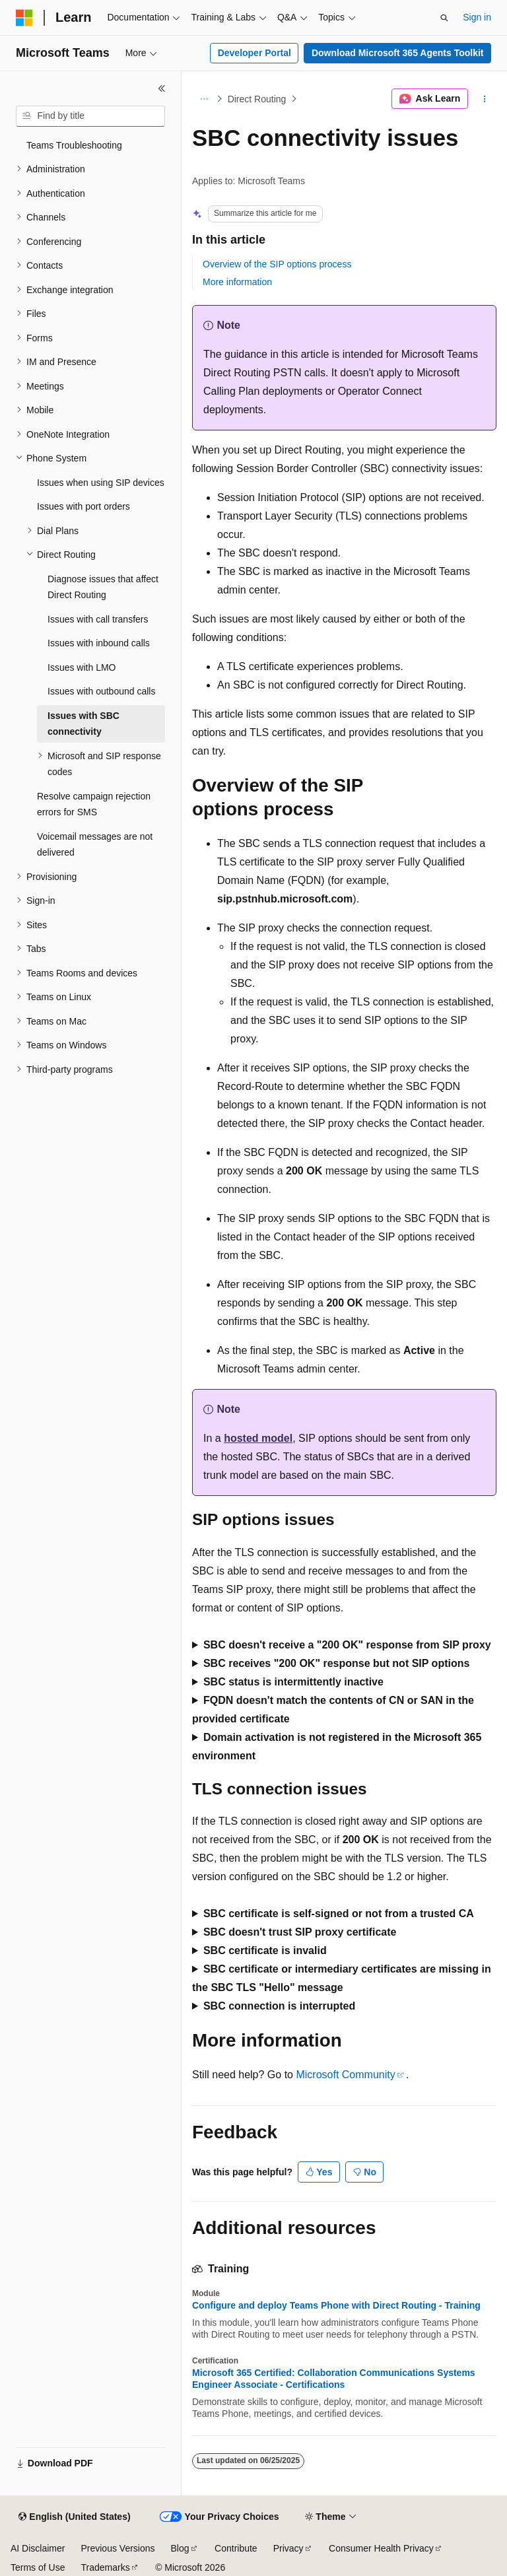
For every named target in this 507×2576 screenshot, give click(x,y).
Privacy (288, 2548)
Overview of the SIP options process (277, 264)
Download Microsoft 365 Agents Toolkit (398, 53)
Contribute (236, 2548)
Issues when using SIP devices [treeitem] (100, 482)
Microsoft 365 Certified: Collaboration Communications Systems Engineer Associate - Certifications (333, 2378)
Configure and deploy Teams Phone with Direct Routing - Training (336, 2305)
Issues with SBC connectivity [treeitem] (83, 723)
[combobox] (90, 116)
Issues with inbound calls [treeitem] (99, 643)
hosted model (258, 1438)
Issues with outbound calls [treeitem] (101, 691)
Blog (180, 2548)
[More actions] (484, 99)
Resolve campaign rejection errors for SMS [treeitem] (94, 804)
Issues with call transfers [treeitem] (98, 619)
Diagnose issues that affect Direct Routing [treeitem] (103, 587)
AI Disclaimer (38, 2548)
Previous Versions (117, 2548)
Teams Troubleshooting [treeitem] (74, 145)
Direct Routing (257, 99)
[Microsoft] (24, 17)
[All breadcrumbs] (203, 99)
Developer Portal (254, 53)
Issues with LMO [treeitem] (82, 667)
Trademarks (105, 2567)
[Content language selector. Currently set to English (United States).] (74, 2517)
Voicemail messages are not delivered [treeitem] (94, 844)
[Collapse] (162, 88)
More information (237, 282)
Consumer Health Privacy (381, 2548)
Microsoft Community (345, 2074)
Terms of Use (38, 2567)
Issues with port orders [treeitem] (83, 506)
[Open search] (444, 18)
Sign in (477, 17)
